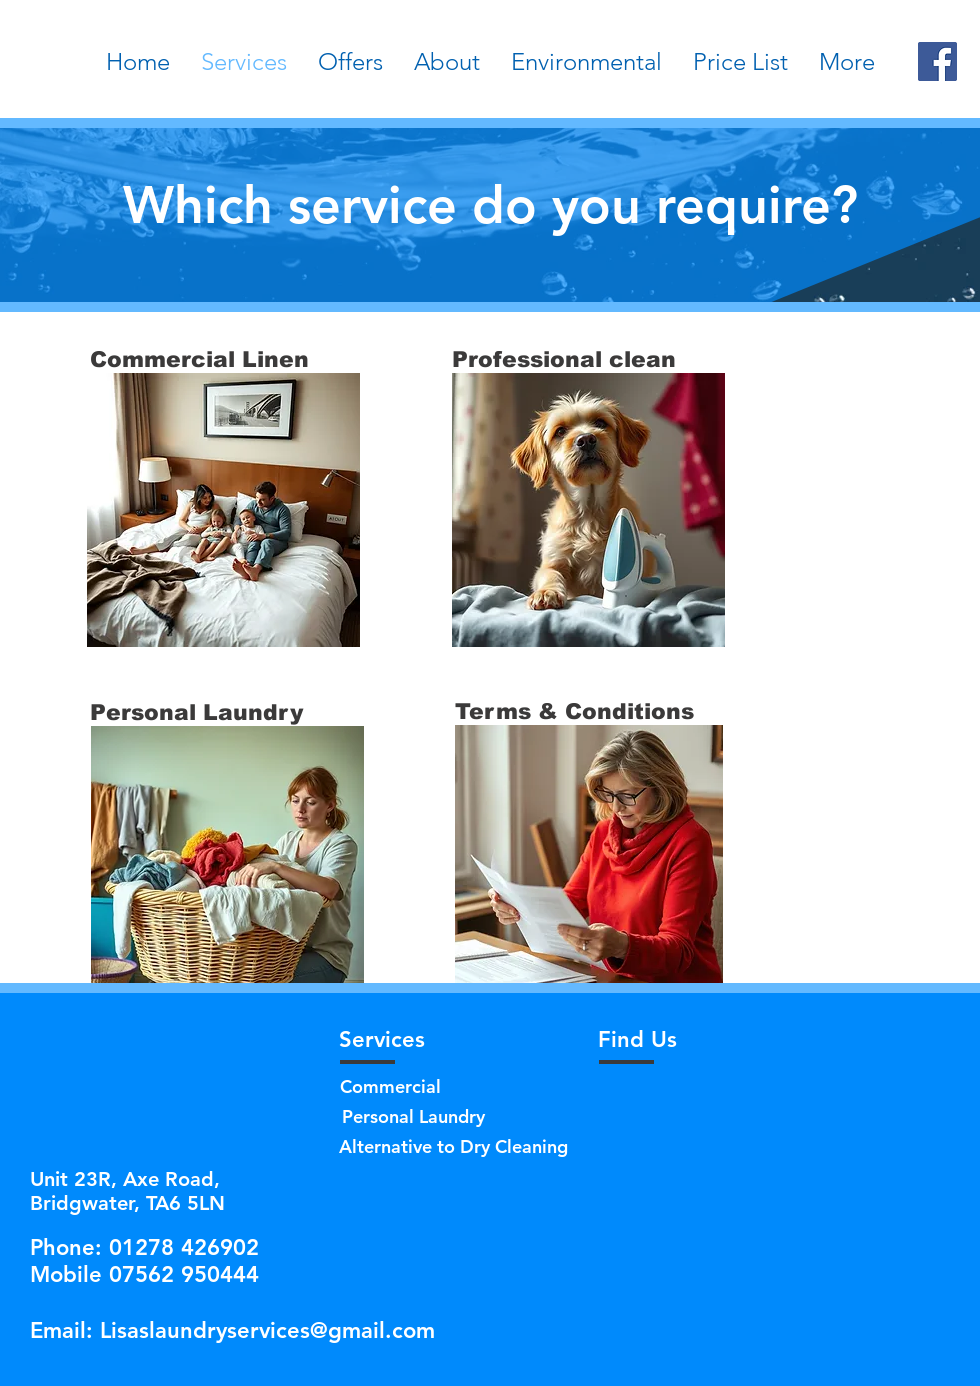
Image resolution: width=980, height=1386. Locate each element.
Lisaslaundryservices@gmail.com (267, 1330)
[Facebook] (937, 61)
